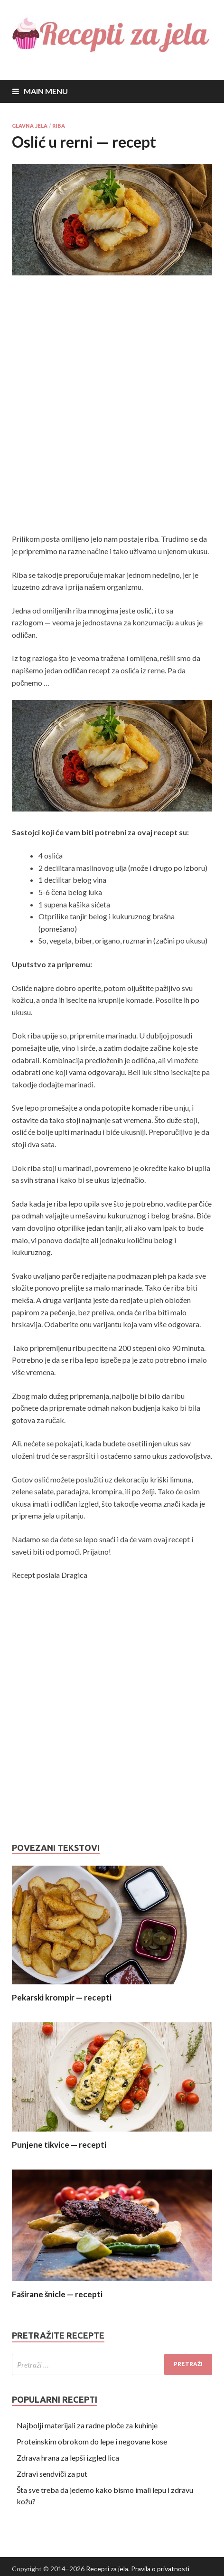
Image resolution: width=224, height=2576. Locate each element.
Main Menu (46, 90)
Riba (58, 126)
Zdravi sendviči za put (52, 2473)
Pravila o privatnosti (160, 2569)
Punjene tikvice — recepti (59, 2145)
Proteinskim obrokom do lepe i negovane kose (92, 2441)
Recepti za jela (107, 2569)
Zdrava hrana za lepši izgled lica (68, 2457)
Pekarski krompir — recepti (62, 1997)
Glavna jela (29, 126)
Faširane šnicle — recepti (57, 2294)
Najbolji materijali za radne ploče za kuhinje (87, 2425)
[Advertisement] (112, 406)
